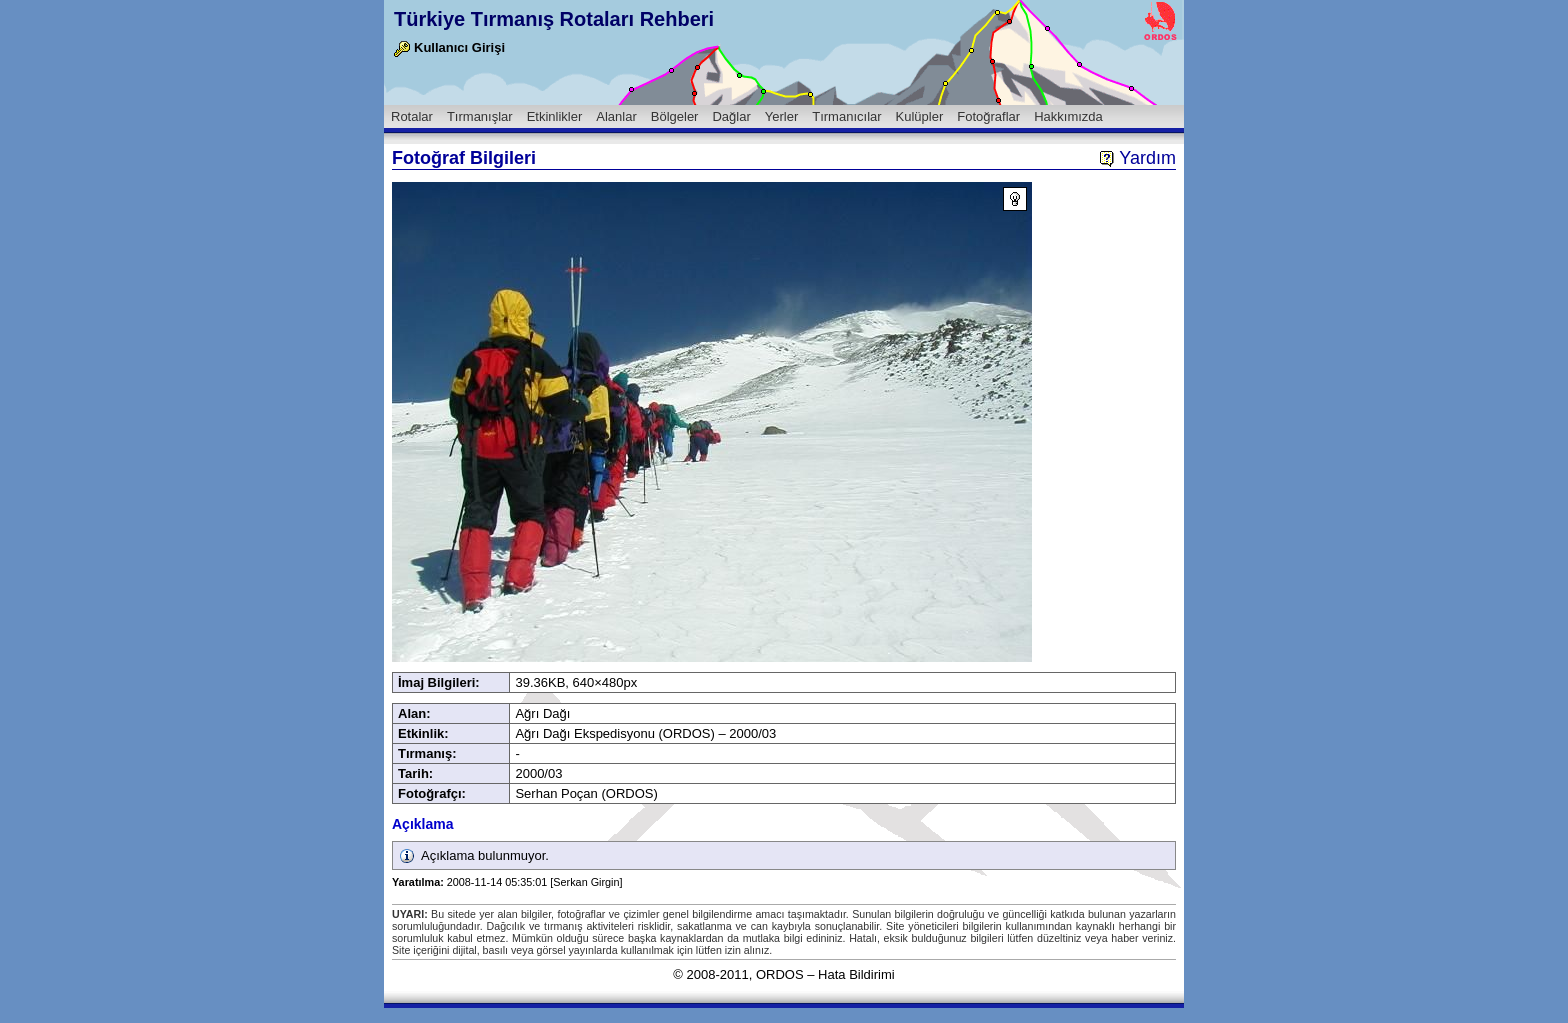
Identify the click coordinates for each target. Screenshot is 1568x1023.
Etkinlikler (555, 116)
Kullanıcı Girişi (449, 47)
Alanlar (616, 116)
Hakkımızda (1068, 116)
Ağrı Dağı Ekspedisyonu (584, 733)
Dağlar (731, 116)
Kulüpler (920, 116)
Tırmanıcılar (846, 116)
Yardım (1137, 158)
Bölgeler (675, 116)
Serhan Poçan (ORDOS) (586, 793)
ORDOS (780, 974)
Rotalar (412, 116)
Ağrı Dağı (542, 713)
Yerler (781, 116)
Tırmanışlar (480, 116)
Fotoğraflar (988, 116)
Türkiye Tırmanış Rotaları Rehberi (554, 19)
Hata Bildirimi (856, 974)
